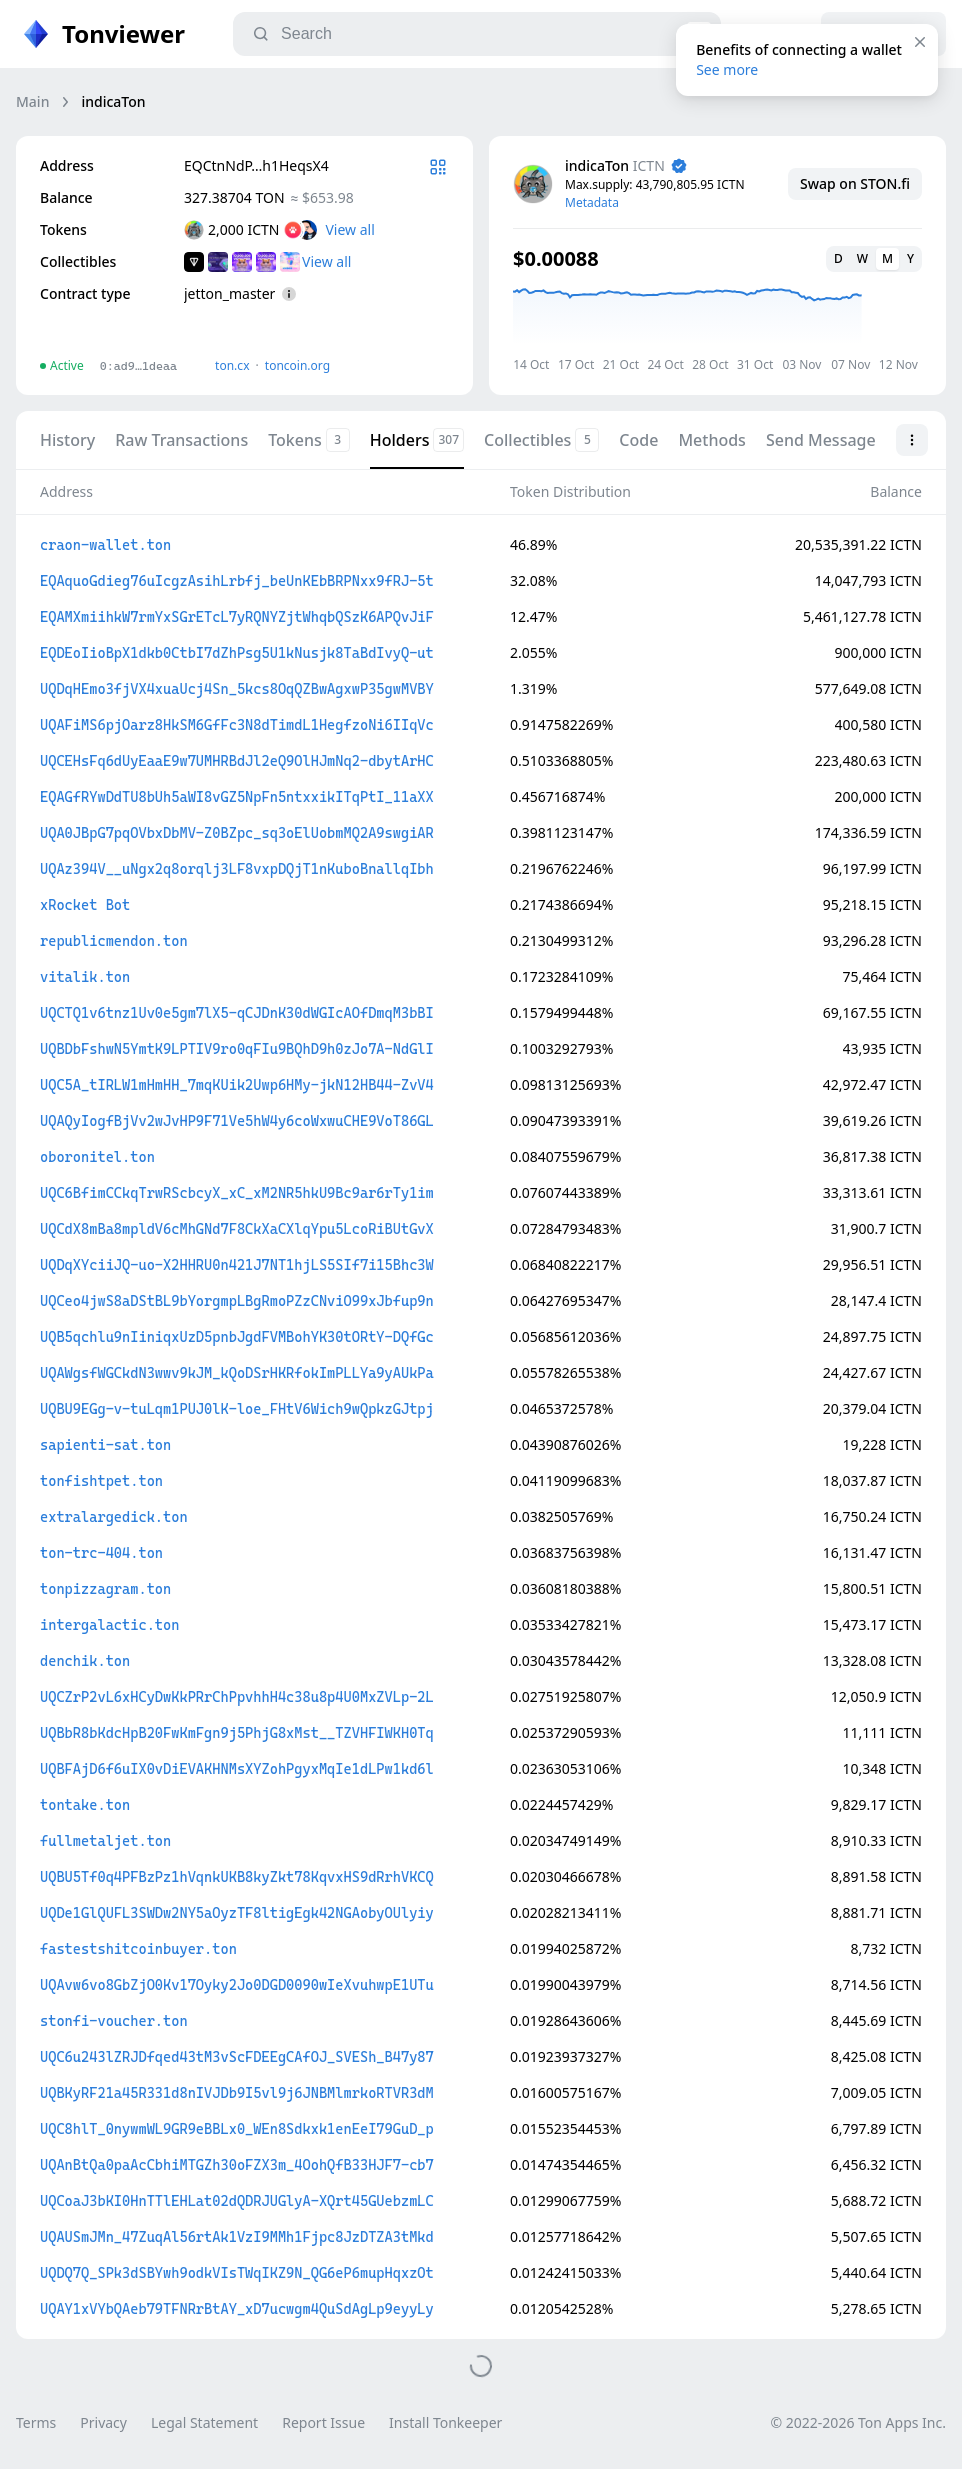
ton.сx (232, 365)
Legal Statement (204, 2422)
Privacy (103, 2422)
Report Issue (323, 2422)
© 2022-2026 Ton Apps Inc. (858, 2422)
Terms (36, 2422)
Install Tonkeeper (445, 2422)
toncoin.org (297, 365)
